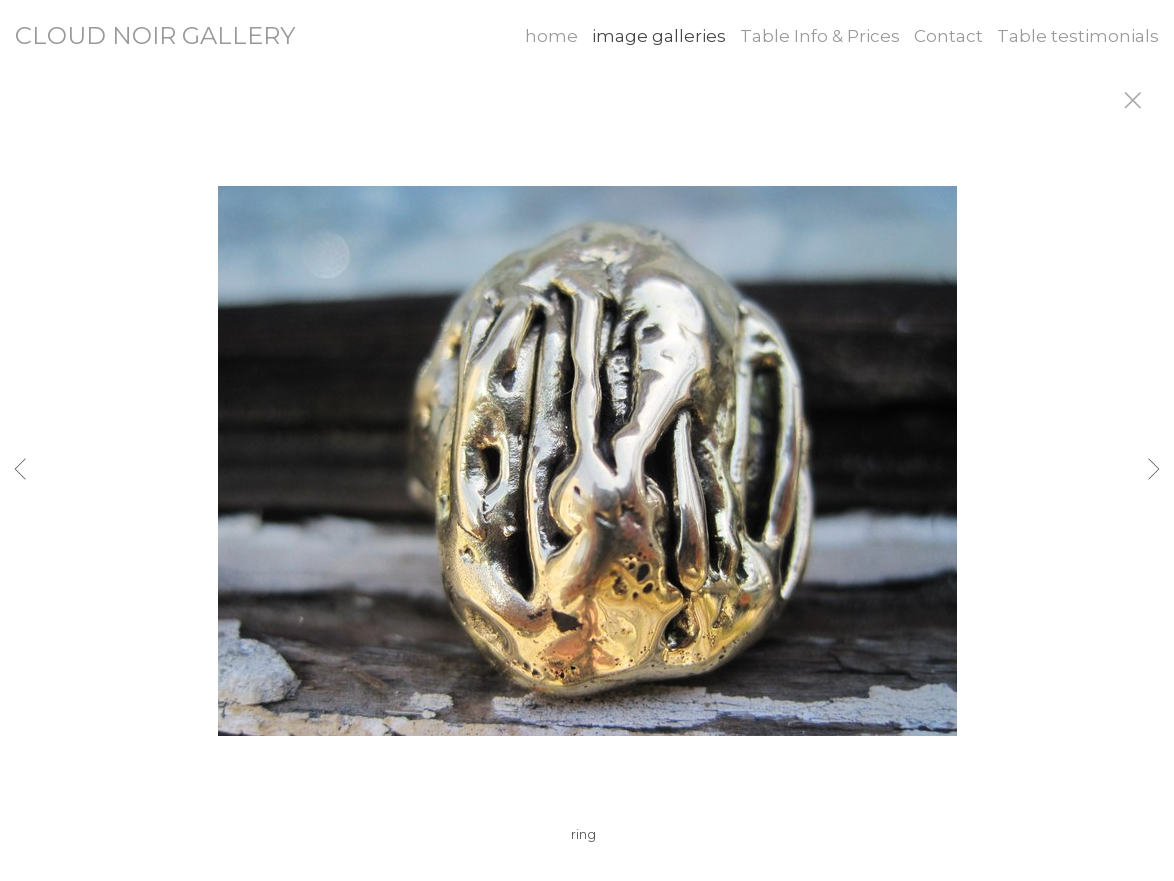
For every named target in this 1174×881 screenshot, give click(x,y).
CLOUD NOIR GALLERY (155, 35)
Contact (948, 36)
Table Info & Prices (820, 36)
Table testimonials (1078, 36)
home (551, 36)
